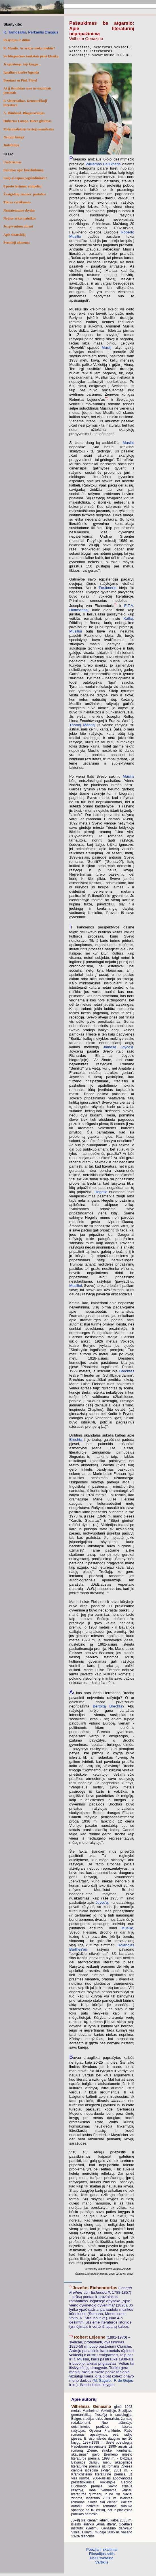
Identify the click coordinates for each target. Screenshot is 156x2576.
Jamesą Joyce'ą (118, 1049)
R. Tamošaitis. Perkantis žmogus (30, 32)
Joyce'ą (102, 1905)
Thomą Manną (82, 727)
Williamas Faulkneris (103, 166)
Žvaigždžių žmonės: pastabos (24, 194)
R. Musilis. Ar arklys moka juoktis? (29, 48)
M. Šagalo (102, 2383)
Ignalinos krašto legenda (21, 72)
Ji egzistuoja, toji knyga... (21, 64)
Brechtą (75, 1442)
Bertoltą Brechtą (107, 1709)
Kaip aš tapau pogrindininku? (25, 178)
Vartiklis (101, 2565)
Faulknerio (107, 590)
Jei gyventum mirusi (18, 226)
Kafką (128, 621)
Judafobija (11, 145)
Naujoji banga (13, 137)
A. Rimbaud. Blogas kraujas (24, 113)
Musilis (128, 445)
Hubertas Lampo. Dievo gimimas (27, 121)
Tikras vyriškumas (17, 202)
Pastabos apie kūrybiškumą (23, 170)
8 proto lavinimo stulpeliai (22, 186)
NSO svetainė (101, 2560)
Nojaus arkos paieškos (19, 218)
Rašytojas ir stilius (16, 40)
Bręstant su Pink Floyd (20, 80)
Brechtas (126, 1373)
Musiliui (75, 634)
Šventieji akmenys (16, 243)
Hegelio (100, 1194)
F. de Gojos (123, 2383)
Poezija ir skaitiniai (101, 2552)
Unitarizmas (12, 162)
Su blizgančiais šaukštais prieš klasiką (30, 56)
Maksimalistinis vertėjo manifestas (28, 129)
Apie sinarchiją (14, 235)
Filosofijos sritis (102, 2556)
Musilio (127, 1930)
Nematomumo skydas (19, 210)
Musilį (106, 350)
